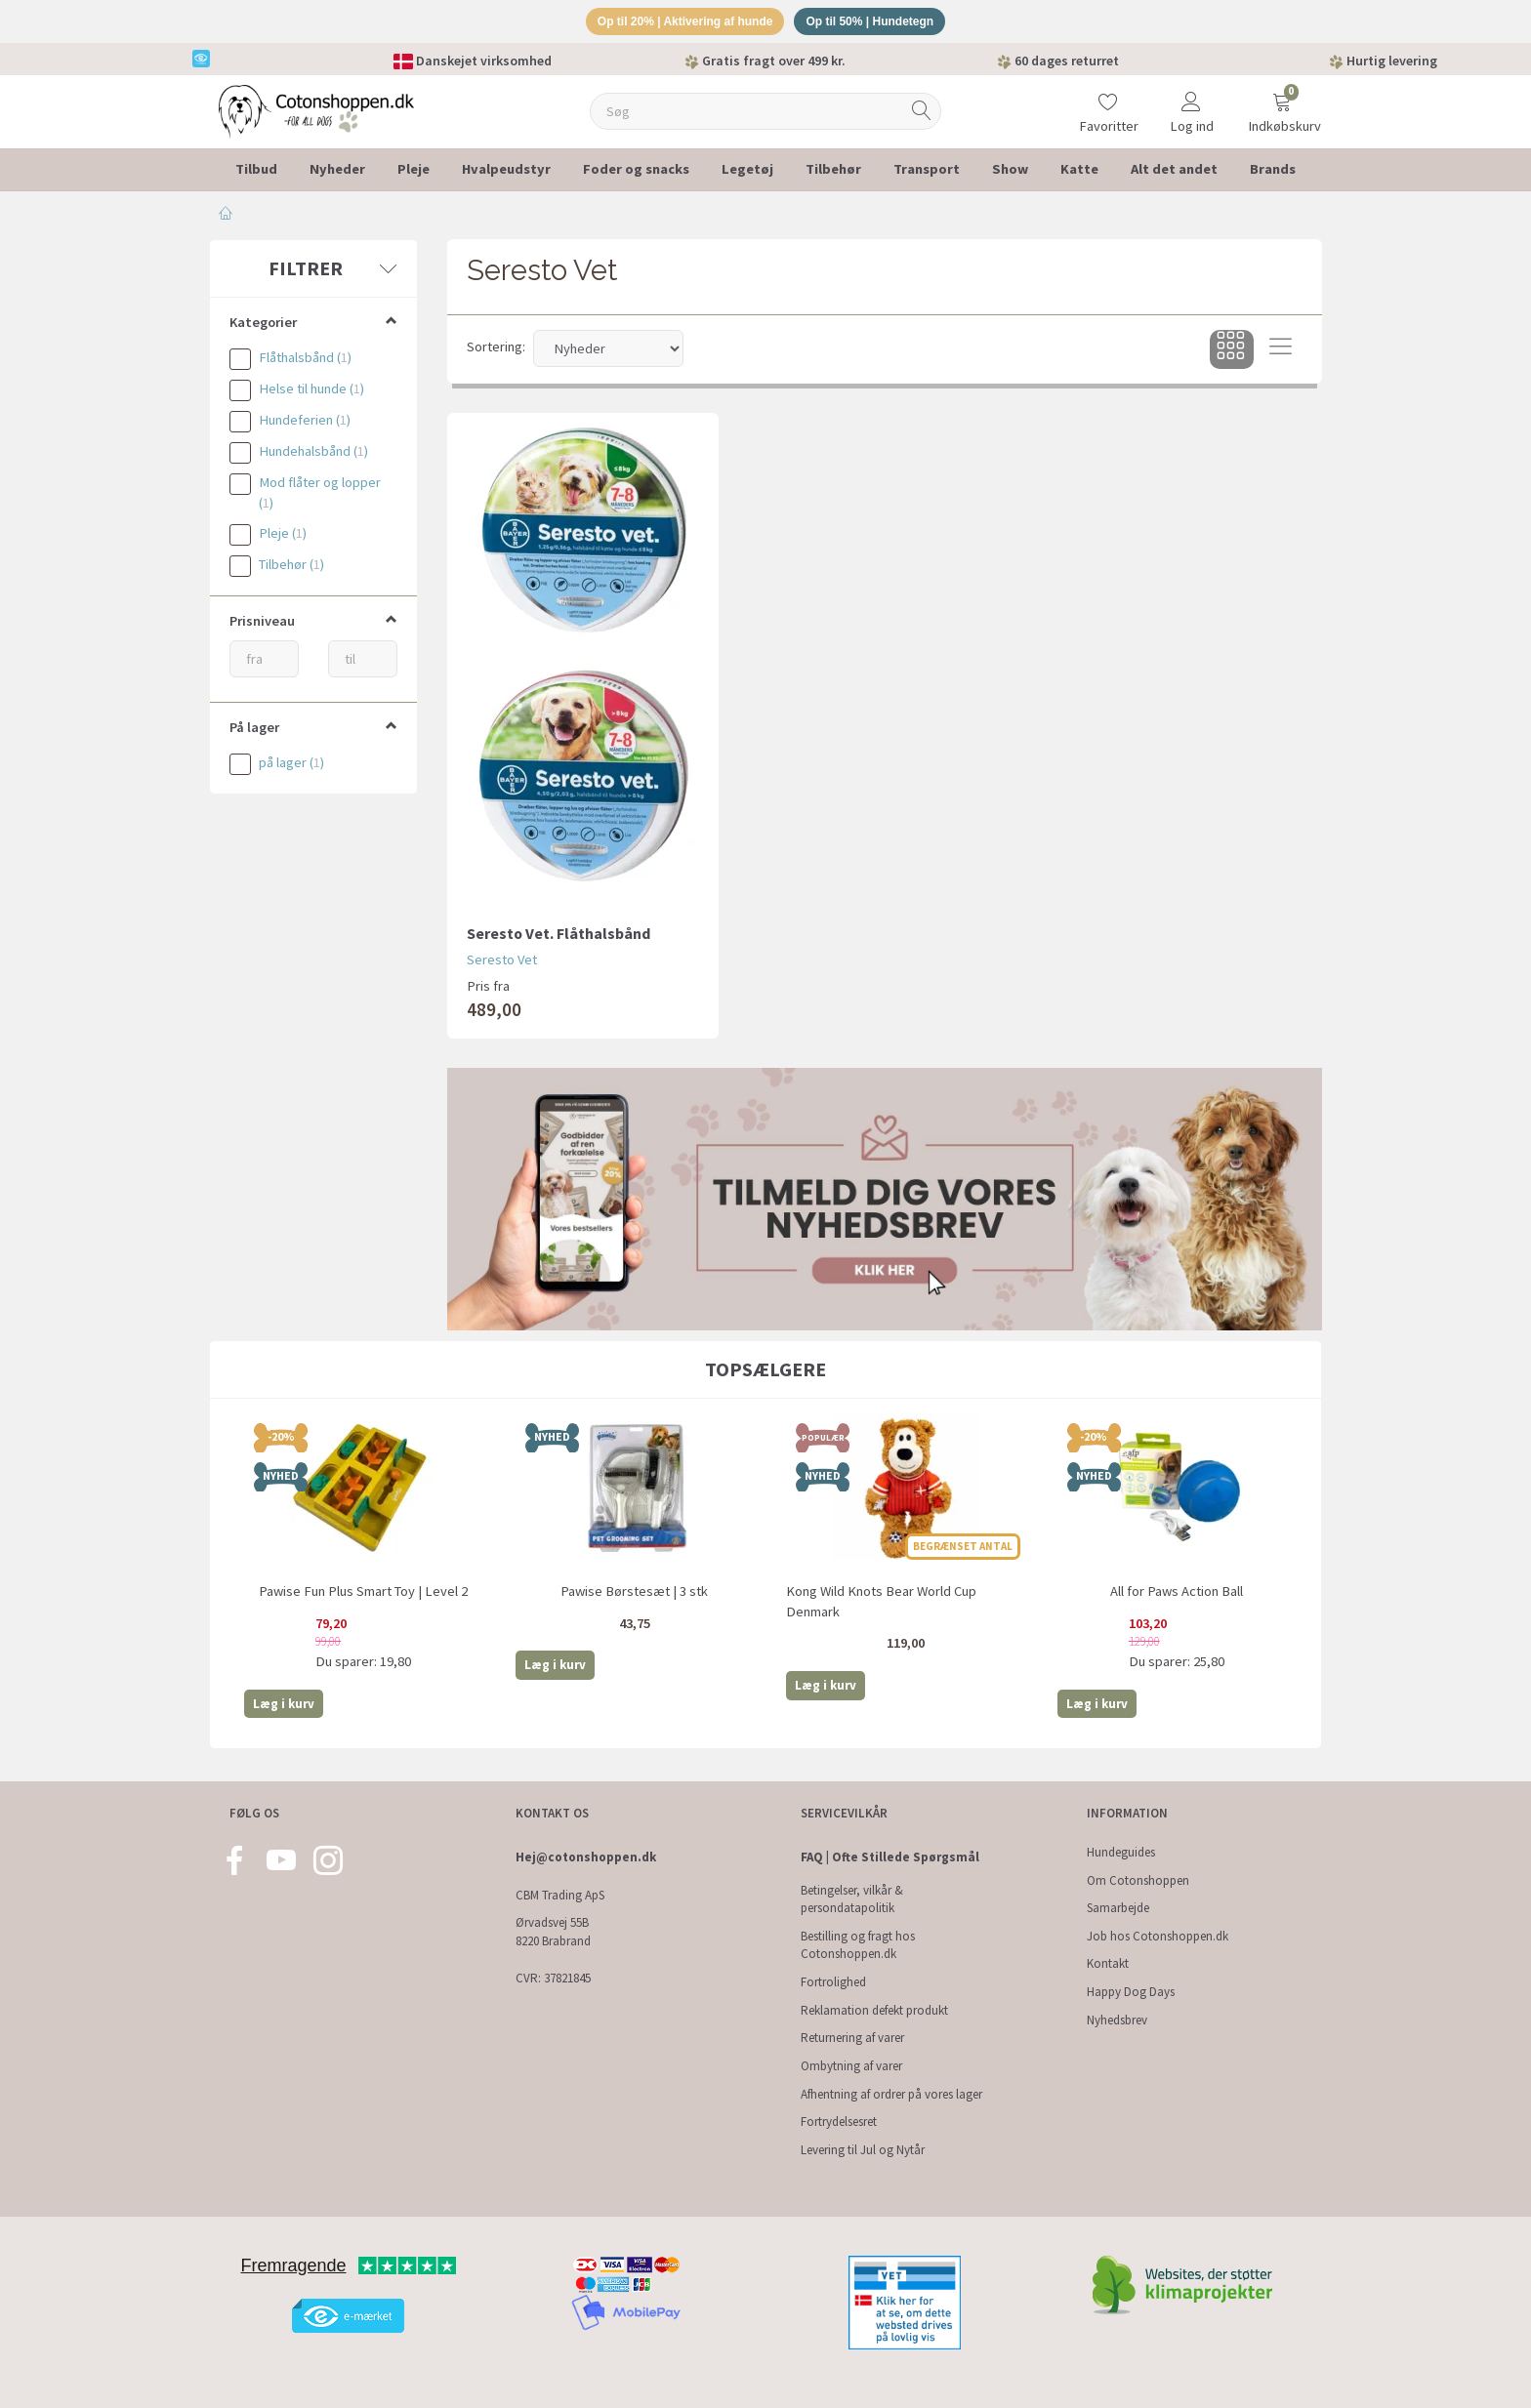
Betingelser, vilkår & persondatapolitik (852, 1899)
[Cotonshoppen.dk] (316, 113)
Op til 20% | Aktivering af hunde (678, 23)
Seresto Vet (502, 963)
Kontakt (1108, 1964)
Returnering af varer (852, 2038)
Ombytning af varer (851, 2066)
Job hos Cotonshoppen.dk (1157, 1936)
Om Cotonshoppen (1138, 1880)
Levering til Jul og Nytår (863, 2150)
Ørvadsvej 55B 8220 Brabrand (553, 1932)
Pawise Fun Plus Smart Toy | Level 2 (363, 1594)
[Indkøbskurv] (1282, 102)
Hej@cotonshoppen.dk (586, 1857)
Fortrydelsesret (839, 2122)
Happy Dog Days (1131, 1991)
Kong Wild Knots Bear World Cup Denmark (881, 1604)
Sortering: (496, 349)
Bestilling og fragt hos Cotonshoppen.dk (858, 1945)
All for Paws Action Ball (1176, 1594)
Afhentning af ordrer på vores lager (891, 2094)
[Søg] (921, 114)
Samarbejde (1118, 1908)
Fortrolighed (833, 1982)
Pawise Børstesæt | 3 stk (634, 1594)
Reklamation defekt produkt (874, 2010)
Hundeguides (1121, 1852)
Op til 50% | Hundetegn (878, 23)
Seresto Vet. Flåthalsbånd (558, 936)
